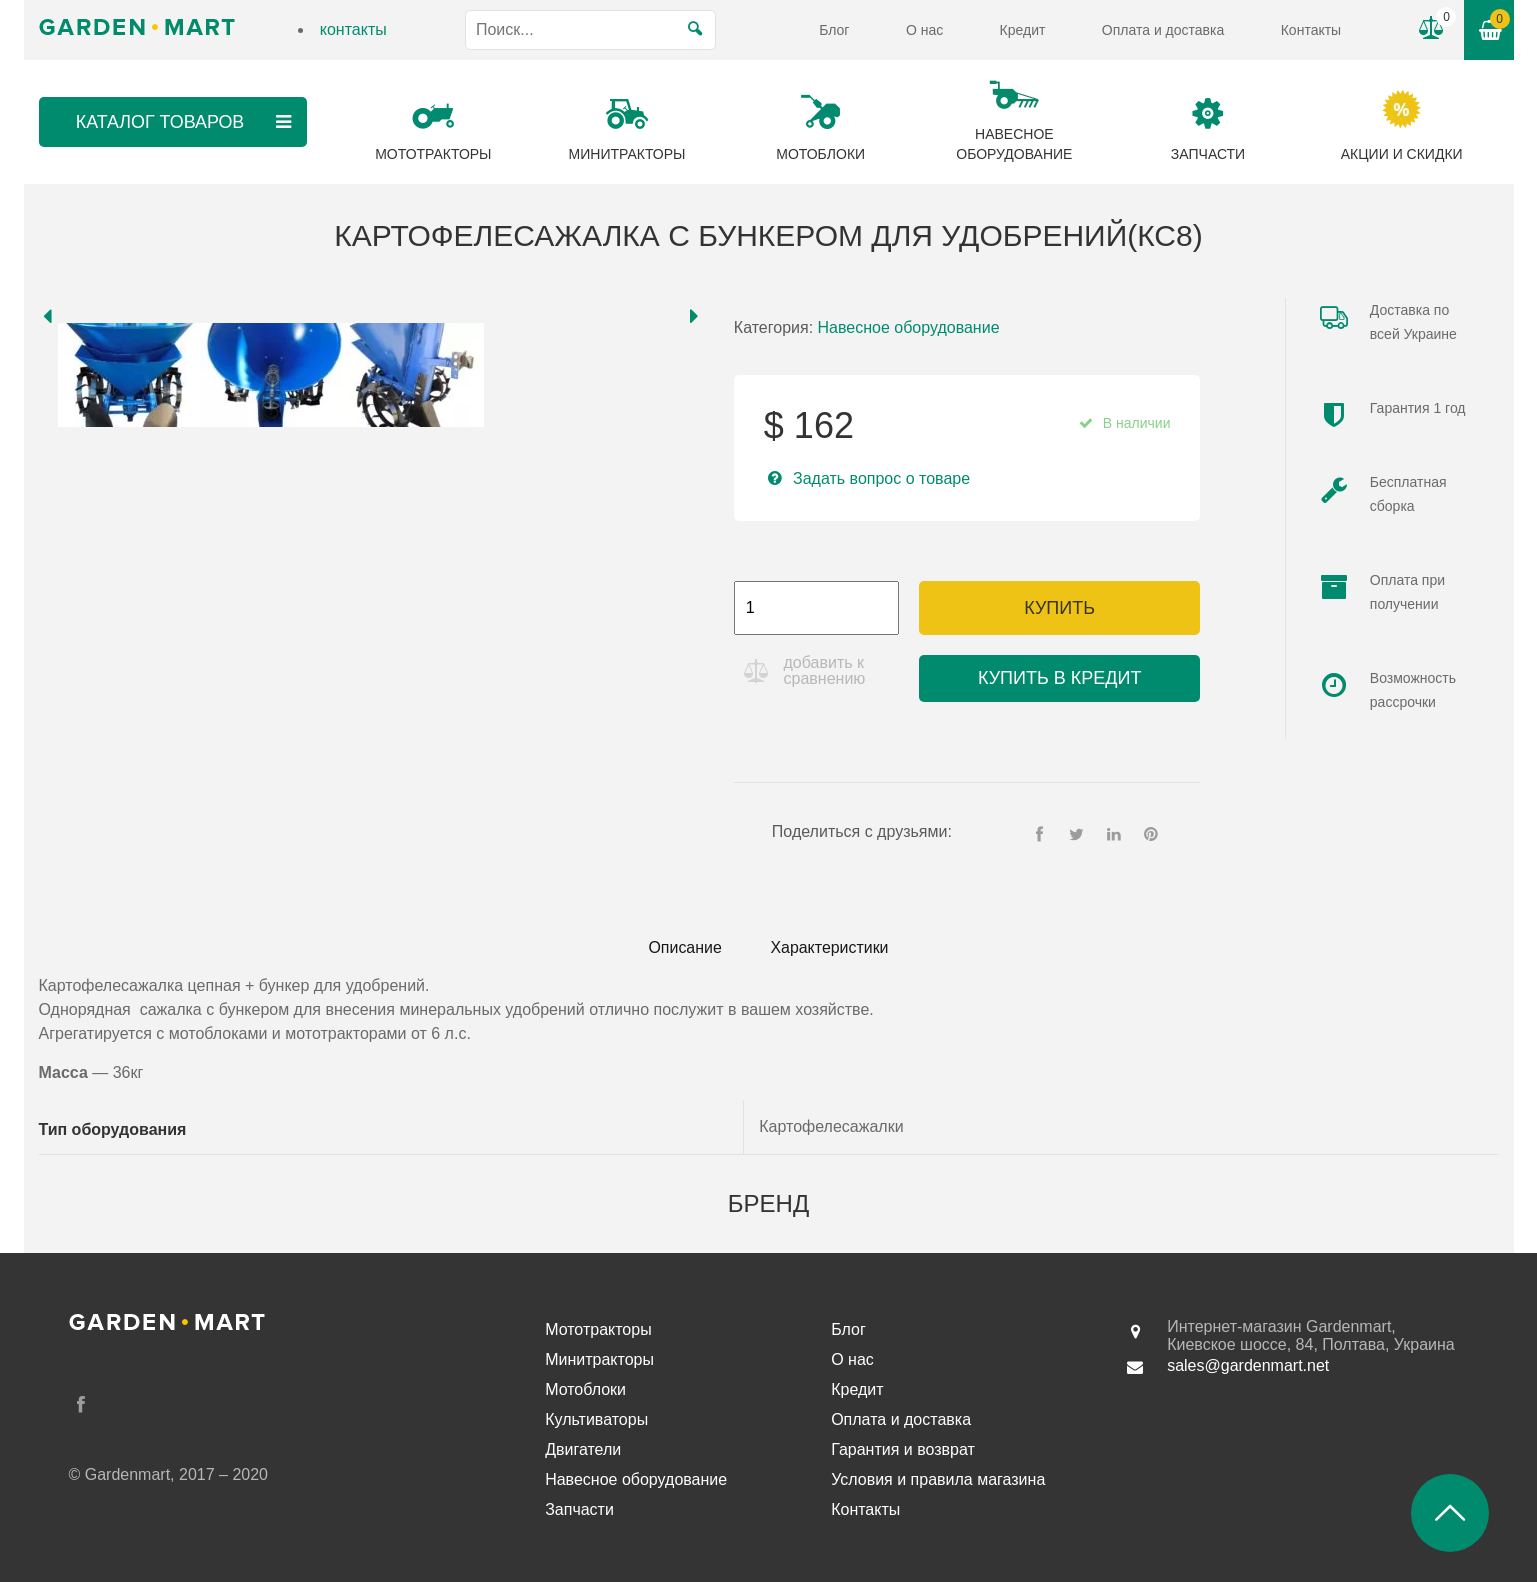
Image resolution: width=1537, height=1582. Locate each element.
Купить (1059, 608)
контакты (353, 29)
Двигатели (583, 1449)
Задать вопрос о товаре (881, 478)
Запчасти (579, 1509)
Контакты (1311, 30)
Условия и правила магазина (938, 1479)
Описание (684, 947)
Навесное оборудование (909, 327)
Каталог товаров (185, 122)
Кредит (1023, 30)
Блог (834, 30)
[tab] (684, 948)
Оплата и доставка (1163, 30)
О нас (924, 30)
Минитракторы (599, 1359)
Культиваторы (596, 1419)
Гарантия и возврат (903, 1449)
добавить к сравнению (825, 670)
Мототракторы (598, 1329)
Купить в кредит (1059, 678)
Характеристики (830, 947)
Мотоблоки (585, 1389)
